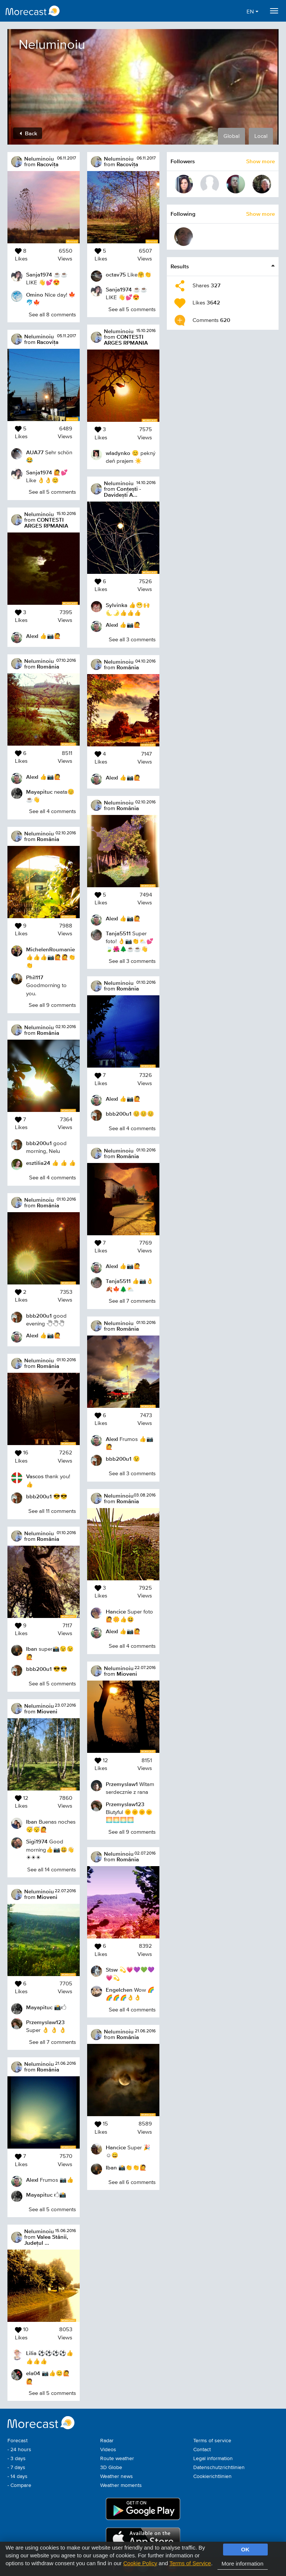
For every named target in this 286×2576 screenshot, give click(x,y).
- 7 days (16, 2467)
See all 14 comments (51, 1869)
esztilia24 (38, 1163)
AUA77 (35, 452)
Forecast (17, 2440)
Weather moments (121, 2485)
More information (243, 2563)
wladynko (118, 453)
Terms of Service (190, 2563)
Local (260, 136)
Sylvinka (116, 605)
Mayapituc (39, 791)
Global (231, 136)
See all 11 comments (52, 1511)
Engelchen (119, 1989)
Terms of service (212, 2440)
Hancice (116, 1611)
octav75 (116, 274)
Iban (31, 1649)
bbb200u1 (39, 1143)
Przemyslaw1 (122, 1784)
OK (245, 2549)
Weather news (116, 2476)
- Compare (19, 2485)
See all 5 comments (52, 492)
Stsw (112, 1969)
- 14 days (17, 2476)
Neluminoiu (39, 158)
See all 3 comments (132, 639)
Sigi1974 (37, 1841)
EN (252, 12)
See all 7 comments (52, 2042)
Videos (108, 2449)
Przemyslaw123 (45, 2022)
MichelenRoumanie (50, 949)
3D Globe (111, 2467)
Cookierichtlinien (212, 2476)
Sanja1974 (39, 274)
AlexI (32, 636)
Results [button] (180, 266)
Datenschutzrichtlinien (219, 2467)
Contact (202, 2449)
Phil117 (34, 977)
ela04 (33, 2373)
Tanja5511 (118, 933)
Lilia (31, 2353)
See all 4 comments (52, 811)
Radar (107, 2440)
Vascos (35, 1476)
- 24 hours (19, 2449)
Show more (260, 161)
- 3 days (16, 2458)
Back (28, 133)
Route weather (117, 2458)
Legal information (213, 2458)
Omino (34, 294)
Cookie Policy (140, 2563)
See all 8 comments (52, 314)
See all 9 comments (52, 1005)
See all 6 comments (132, 2182)
